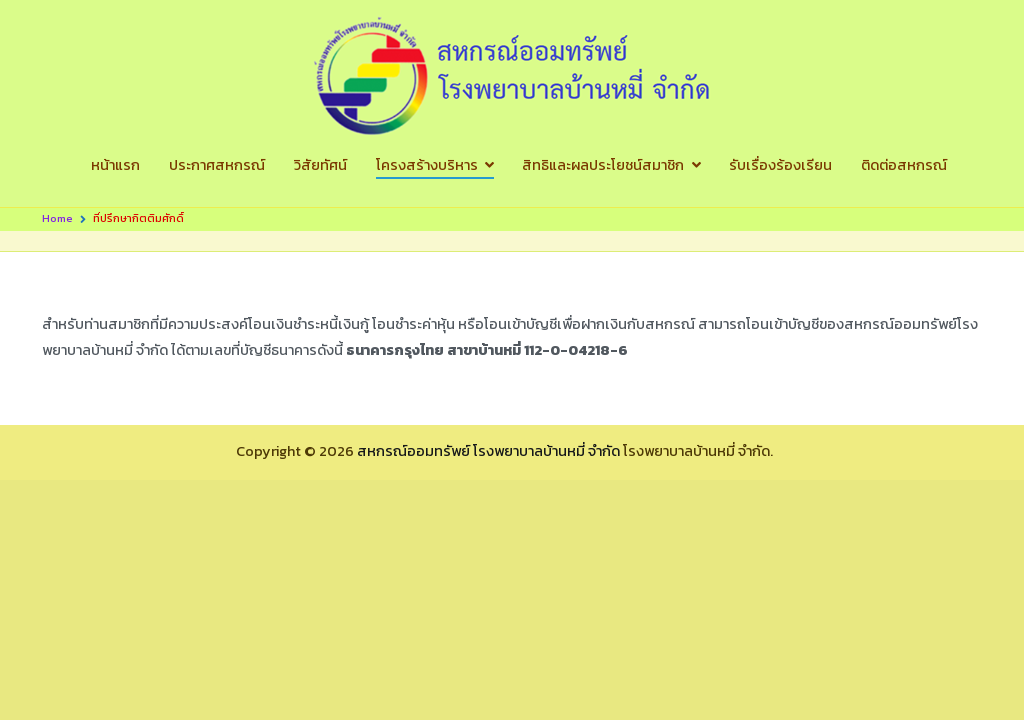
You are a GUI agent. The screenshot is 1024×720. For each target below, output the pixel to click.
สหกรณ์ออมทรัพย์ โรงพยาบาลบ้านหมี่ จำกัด (488, 451)
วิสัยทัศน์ (320, 165)
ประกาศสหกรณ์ (217, 165)
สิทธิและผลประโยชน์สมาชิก (603, 165)
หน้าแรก (115, 165)
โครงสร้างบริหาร (427, 165)
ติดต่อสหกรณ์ (904, 165)
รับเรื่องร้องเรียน (780, 165)
